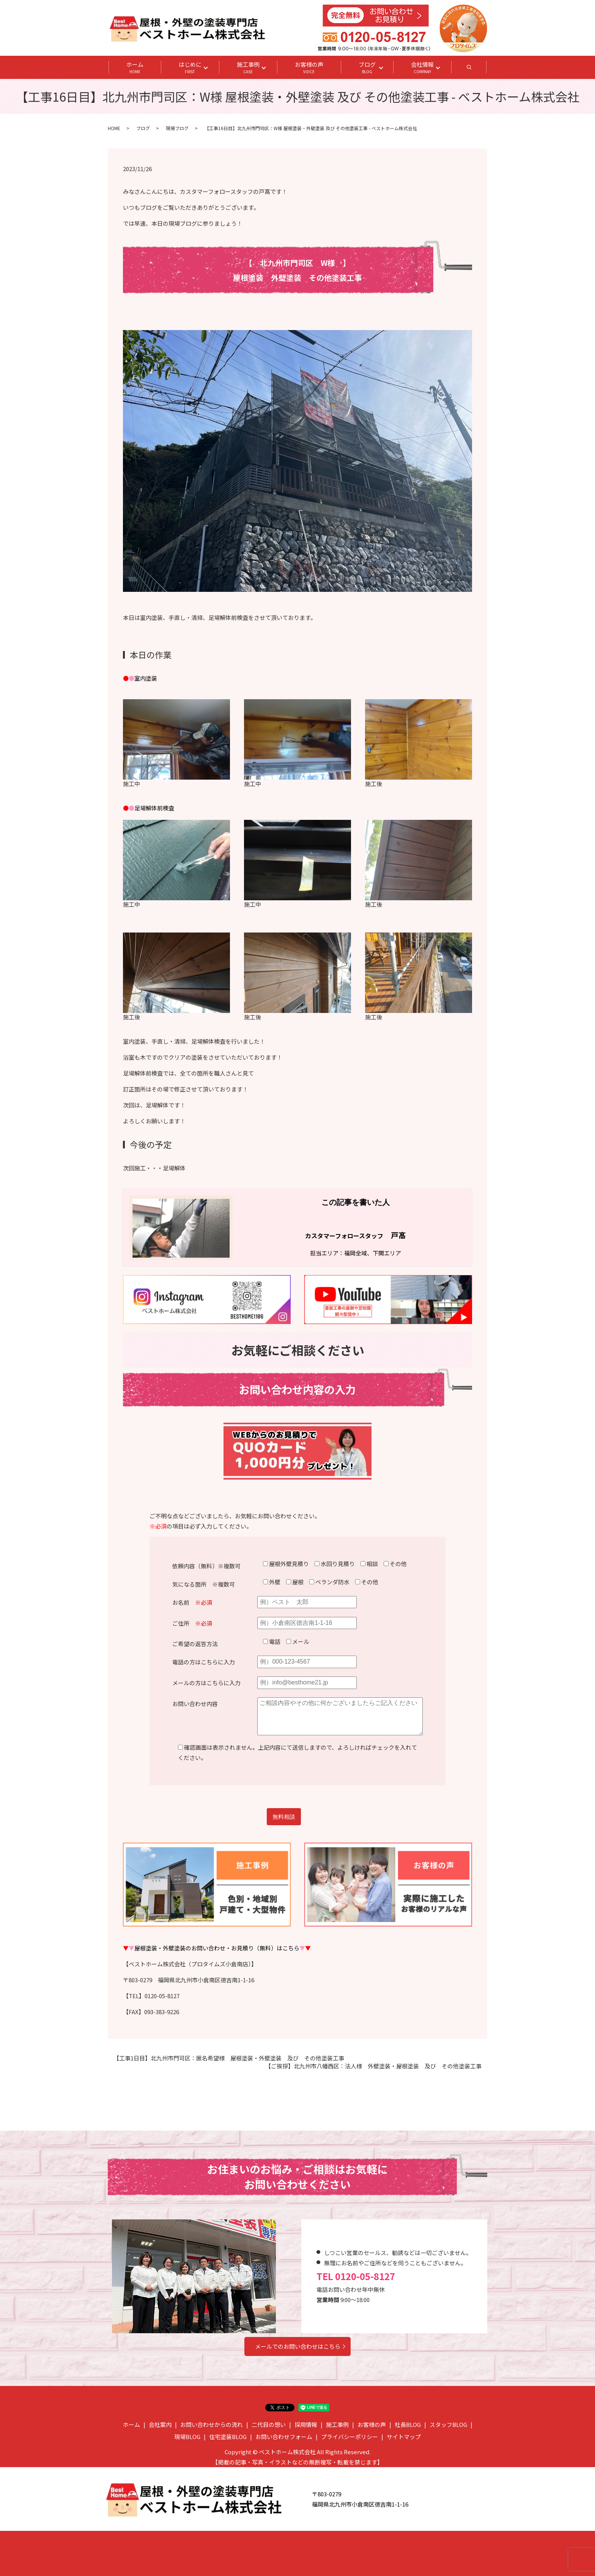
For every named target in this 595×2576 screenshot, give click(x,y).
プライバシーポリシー (349, 2437)
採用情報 (305, 2424)
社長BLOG (408, 2424)
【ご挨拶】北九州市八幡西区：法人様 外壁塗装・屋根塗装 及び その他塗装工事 (373, 2066)
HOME (114, 128)
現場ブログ (177, 128)
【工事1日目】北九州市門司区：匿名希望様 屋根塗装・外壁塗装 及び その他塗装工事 (228, 2058)
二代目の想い (269, 2424)
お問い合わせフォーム (283, 2437)
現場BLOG (187, 2437)
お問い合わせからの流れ (211, 2424)
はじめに (190, 67)
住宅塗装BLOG (228, 2437)
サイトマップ (404, 2437)
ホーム (134, 67)
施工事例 (248, 67)
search (478, 69)
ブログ (367, 67)
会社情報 (422, 67)
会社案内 (160, 2424)
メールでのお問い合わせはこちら (297, 2346)
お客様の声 (309, 67)
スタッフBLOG (448, 2424)
